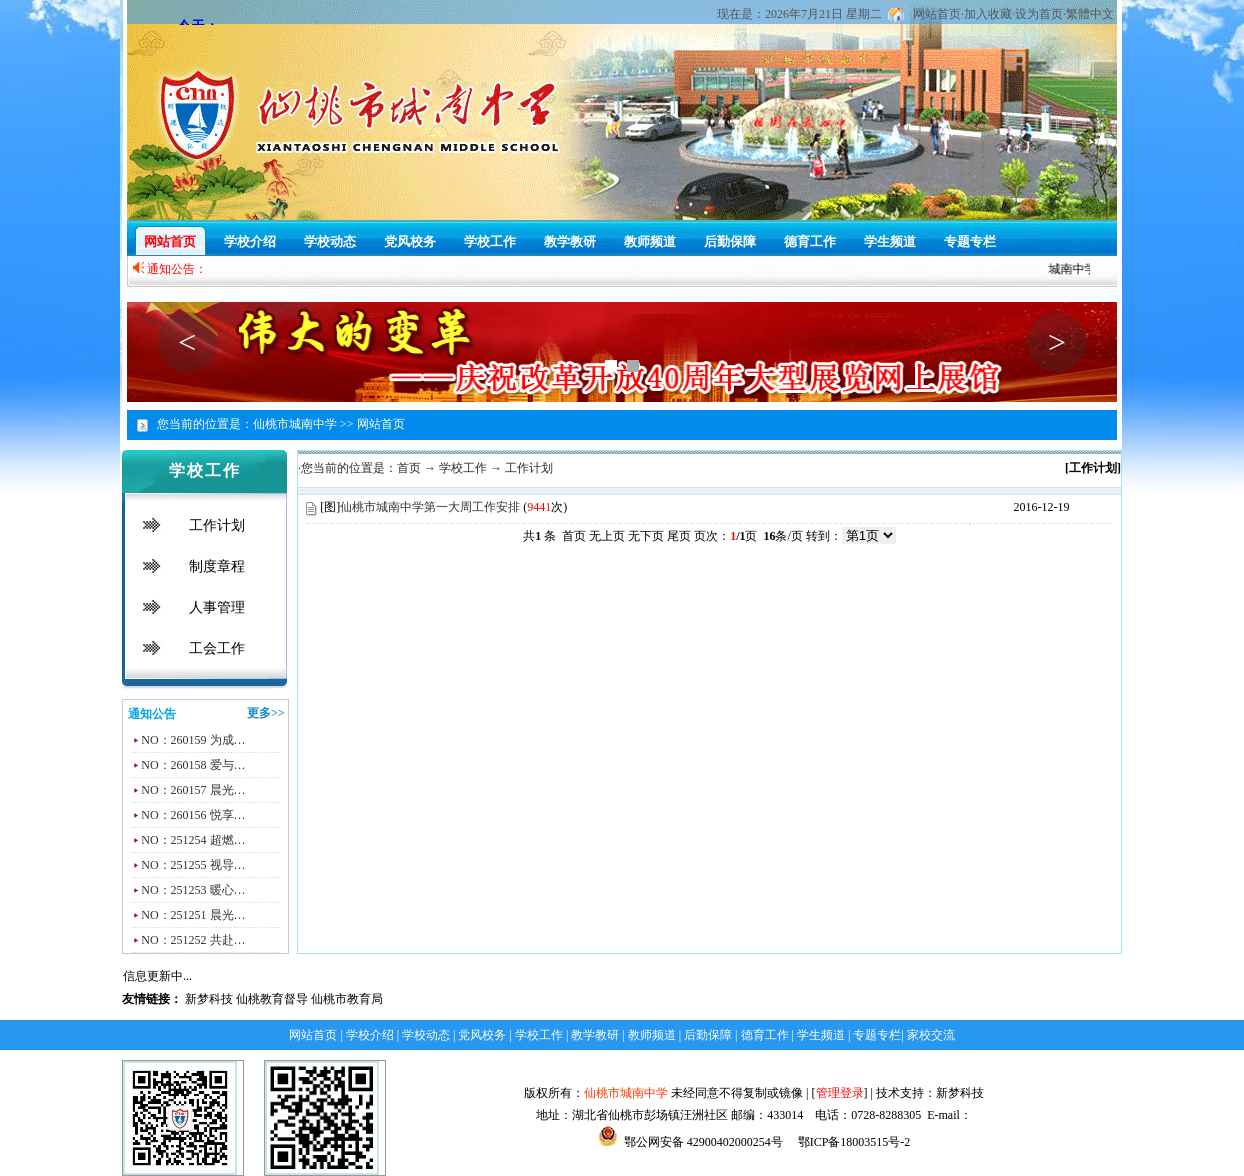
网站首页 (937, 14)
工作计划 (217, 525)
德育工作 (810, 241)
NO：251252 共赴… (193, 940)
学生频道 (890, 241)
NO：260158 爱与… (193, 765)
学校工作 (490, 241)
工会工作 (217, 648)
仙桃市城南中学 (626, 1093)
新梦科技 (209, 999)
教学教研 (570, 241)
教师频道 (650, 241)
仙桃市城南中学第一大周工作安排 (430, 507)
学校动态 (330, 241)
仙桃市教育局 (347, 999)
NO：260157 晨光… (193, 790)
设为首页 (1039, 14)
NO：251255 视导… (193, 865)
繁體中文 (1090, 14)
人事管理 (217, 607)
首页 (409, 468)
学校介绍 (250, 241)
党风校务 (410, 241)
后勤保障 (730, 241)
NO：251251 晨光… (193, 915)
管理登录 (840, 1093)
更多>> (266, 713)
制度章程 (217, 566)
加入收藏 (988, 14)
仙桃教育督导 (272, 999)
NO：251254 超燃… (193, 840)
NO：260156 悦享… (193, 815)
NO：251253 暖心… (193, 890)
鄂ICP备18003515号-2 (853, 1142)
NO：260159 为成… (193, 740)
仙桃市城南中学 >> (303, 424)
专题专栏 (970, 241)
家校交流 (931, 1035)
